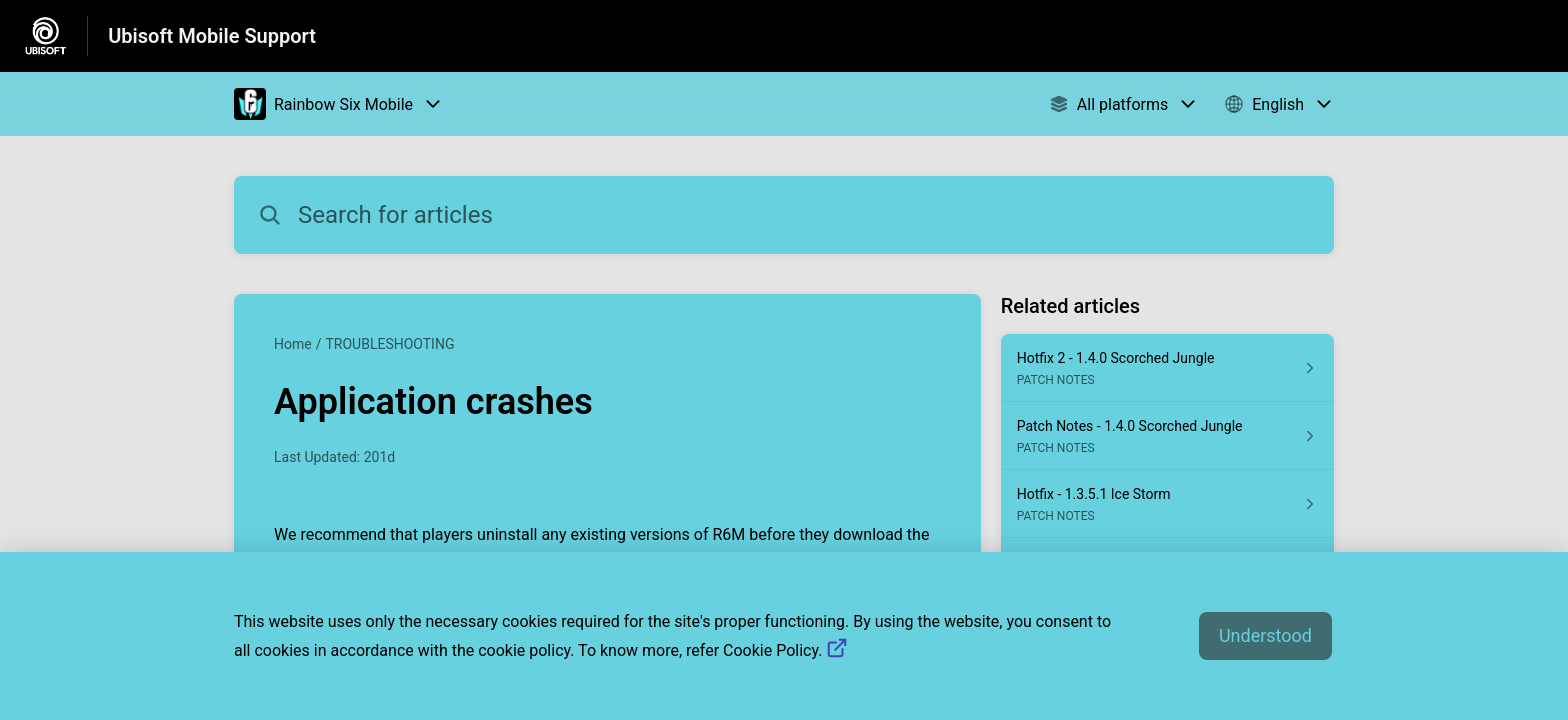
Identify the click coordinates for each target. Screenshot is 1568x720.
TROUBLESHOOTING (389, 344)
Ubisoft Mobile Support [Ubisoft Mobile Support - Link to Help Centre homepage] (212, 36)
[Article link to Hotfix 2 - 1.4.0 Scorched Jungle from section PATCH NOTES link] (1167, 368)
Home (293, 344)
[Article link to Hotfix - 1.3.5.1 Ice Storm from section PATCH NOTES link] (1167, 504)
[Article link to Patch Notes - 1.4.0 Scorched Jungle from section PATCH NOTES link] (1167, 436)
